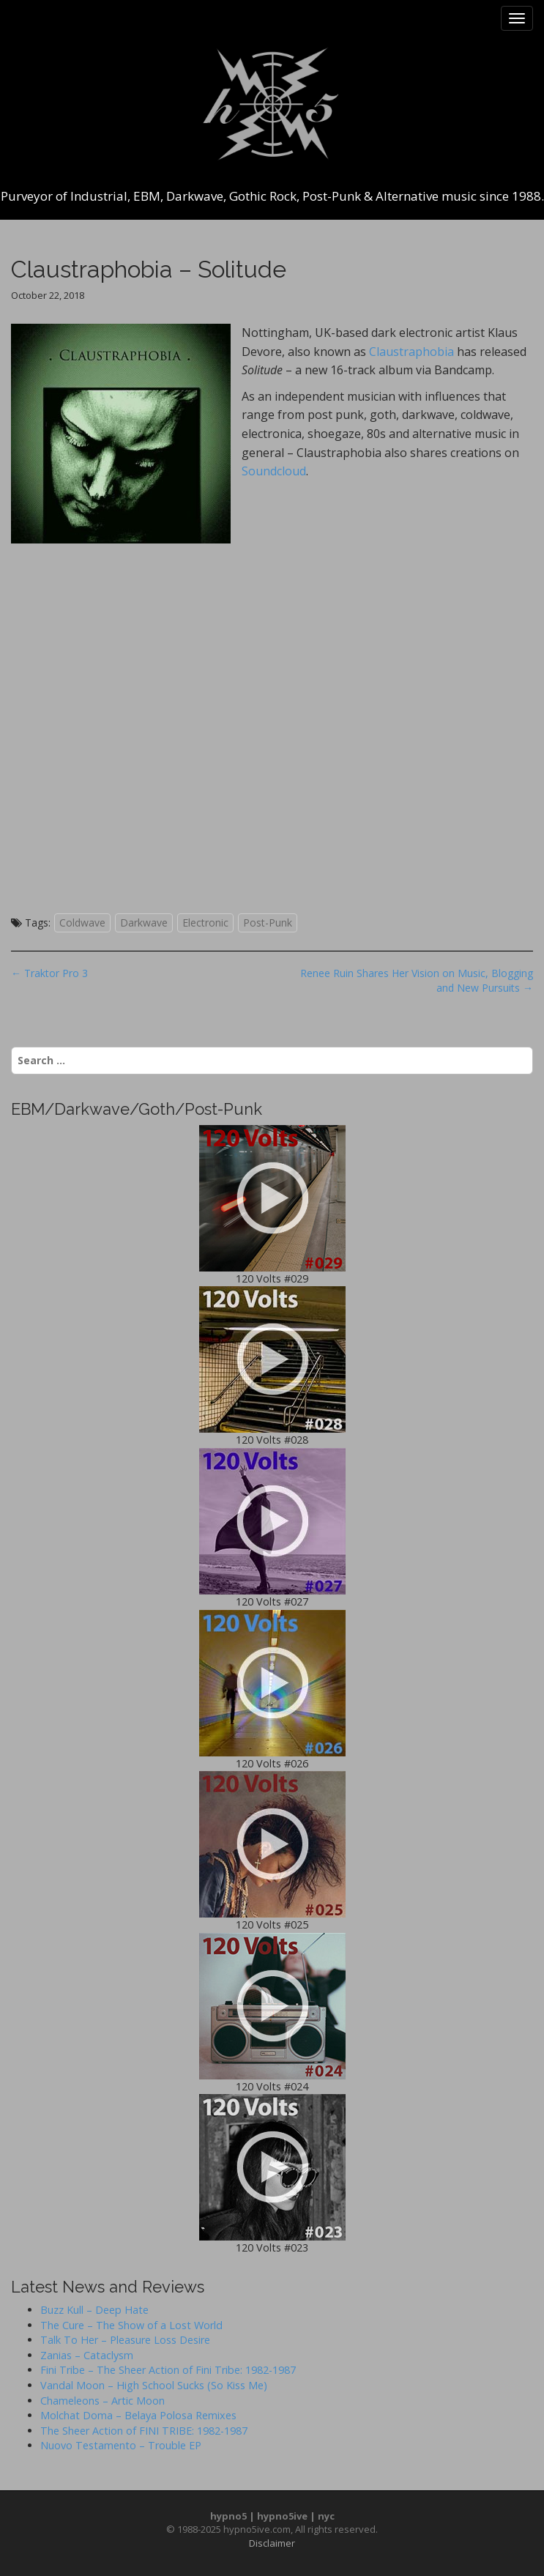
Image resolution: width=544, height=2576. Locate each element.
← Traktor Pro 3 (49, 973)
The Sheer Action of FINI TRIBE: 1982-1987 (143, 2431)
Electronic (205, 922)
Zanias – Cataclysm (86, 2355)
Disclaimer (272, 2543)
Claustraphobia (411, 352)
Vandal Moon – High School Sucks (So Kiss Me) (153, 2385)
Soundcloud (274, 471)
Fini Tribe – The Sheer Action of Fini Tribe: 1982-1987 (168, 2370)
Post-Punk (267, 922)
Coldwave (82, 922)
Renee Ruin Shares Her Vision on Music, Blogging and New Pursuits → (416, 980)
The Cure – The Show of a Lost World (131, 2325)
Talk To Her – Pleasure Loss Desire (125, 2340)
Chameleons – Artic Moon (102, 2401)
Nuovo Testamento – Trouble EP (120, 2445)
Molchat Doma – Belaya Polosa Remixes (138, 2415)
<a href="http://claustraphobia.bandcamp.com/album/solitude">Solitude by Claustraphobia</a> (267, 727)
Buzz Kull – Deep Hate (94, 2310)
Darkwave (144, 922)
